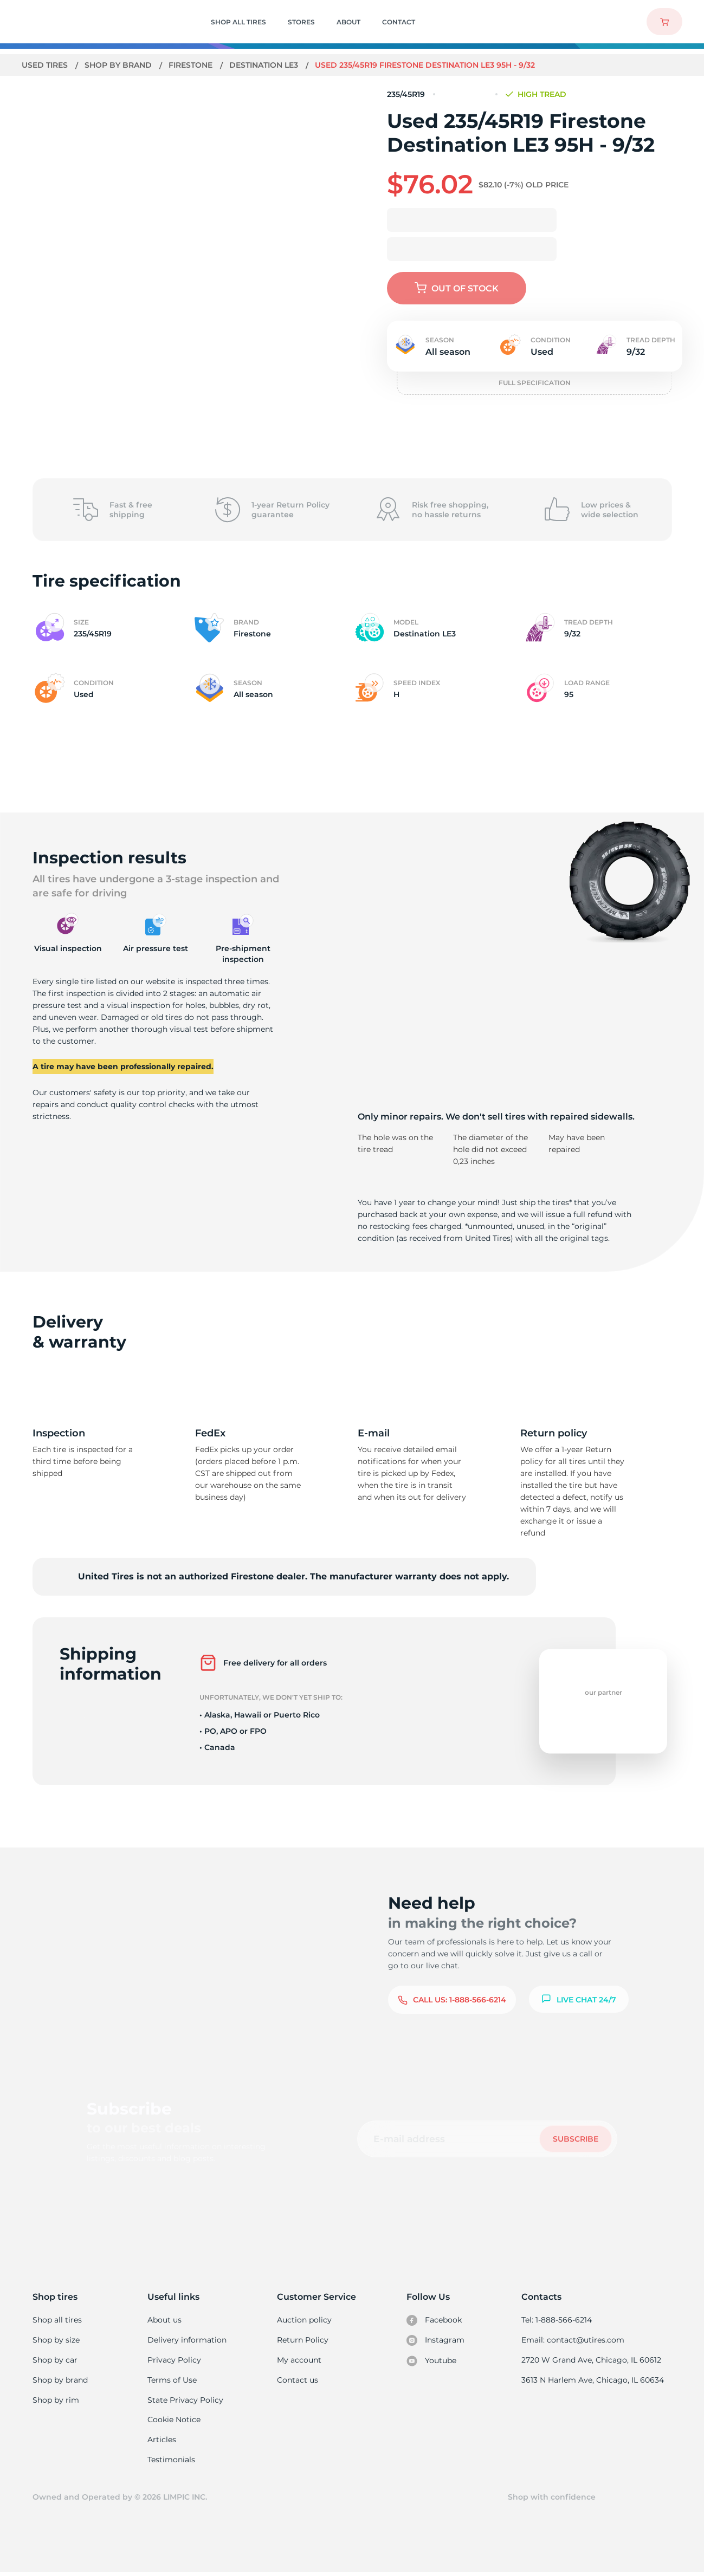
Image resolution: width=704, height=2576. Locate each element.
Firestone (192, 65)
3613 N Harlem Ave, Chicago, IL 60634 (593, 2381)
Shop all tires (57, 2320)
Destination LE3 (266, 65)
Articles (162, 2442)
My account (299, 2360)
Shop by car (55, 2360)
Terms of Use (172, 2381)
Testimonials (172, 2462)
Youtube (432, 2361)
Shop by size (56, 2340)
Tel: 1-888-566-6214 (558, 2320)
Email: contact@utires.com (574, 2340)
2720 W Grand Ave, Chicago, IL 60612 (592, 2360)
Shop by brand (119, 65)
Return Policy (302, 2340)
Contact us (297, 2381)
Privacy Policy (173, 2360)
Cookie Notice (174, 2422)
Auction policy (304, 2320)
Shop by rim (56, 2401)
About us (165, 2320)
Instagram (435, 2341)
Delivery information (186, 2340)
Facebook (434, 2320)
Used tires (46, 65)
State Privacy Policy (184, 2401)
